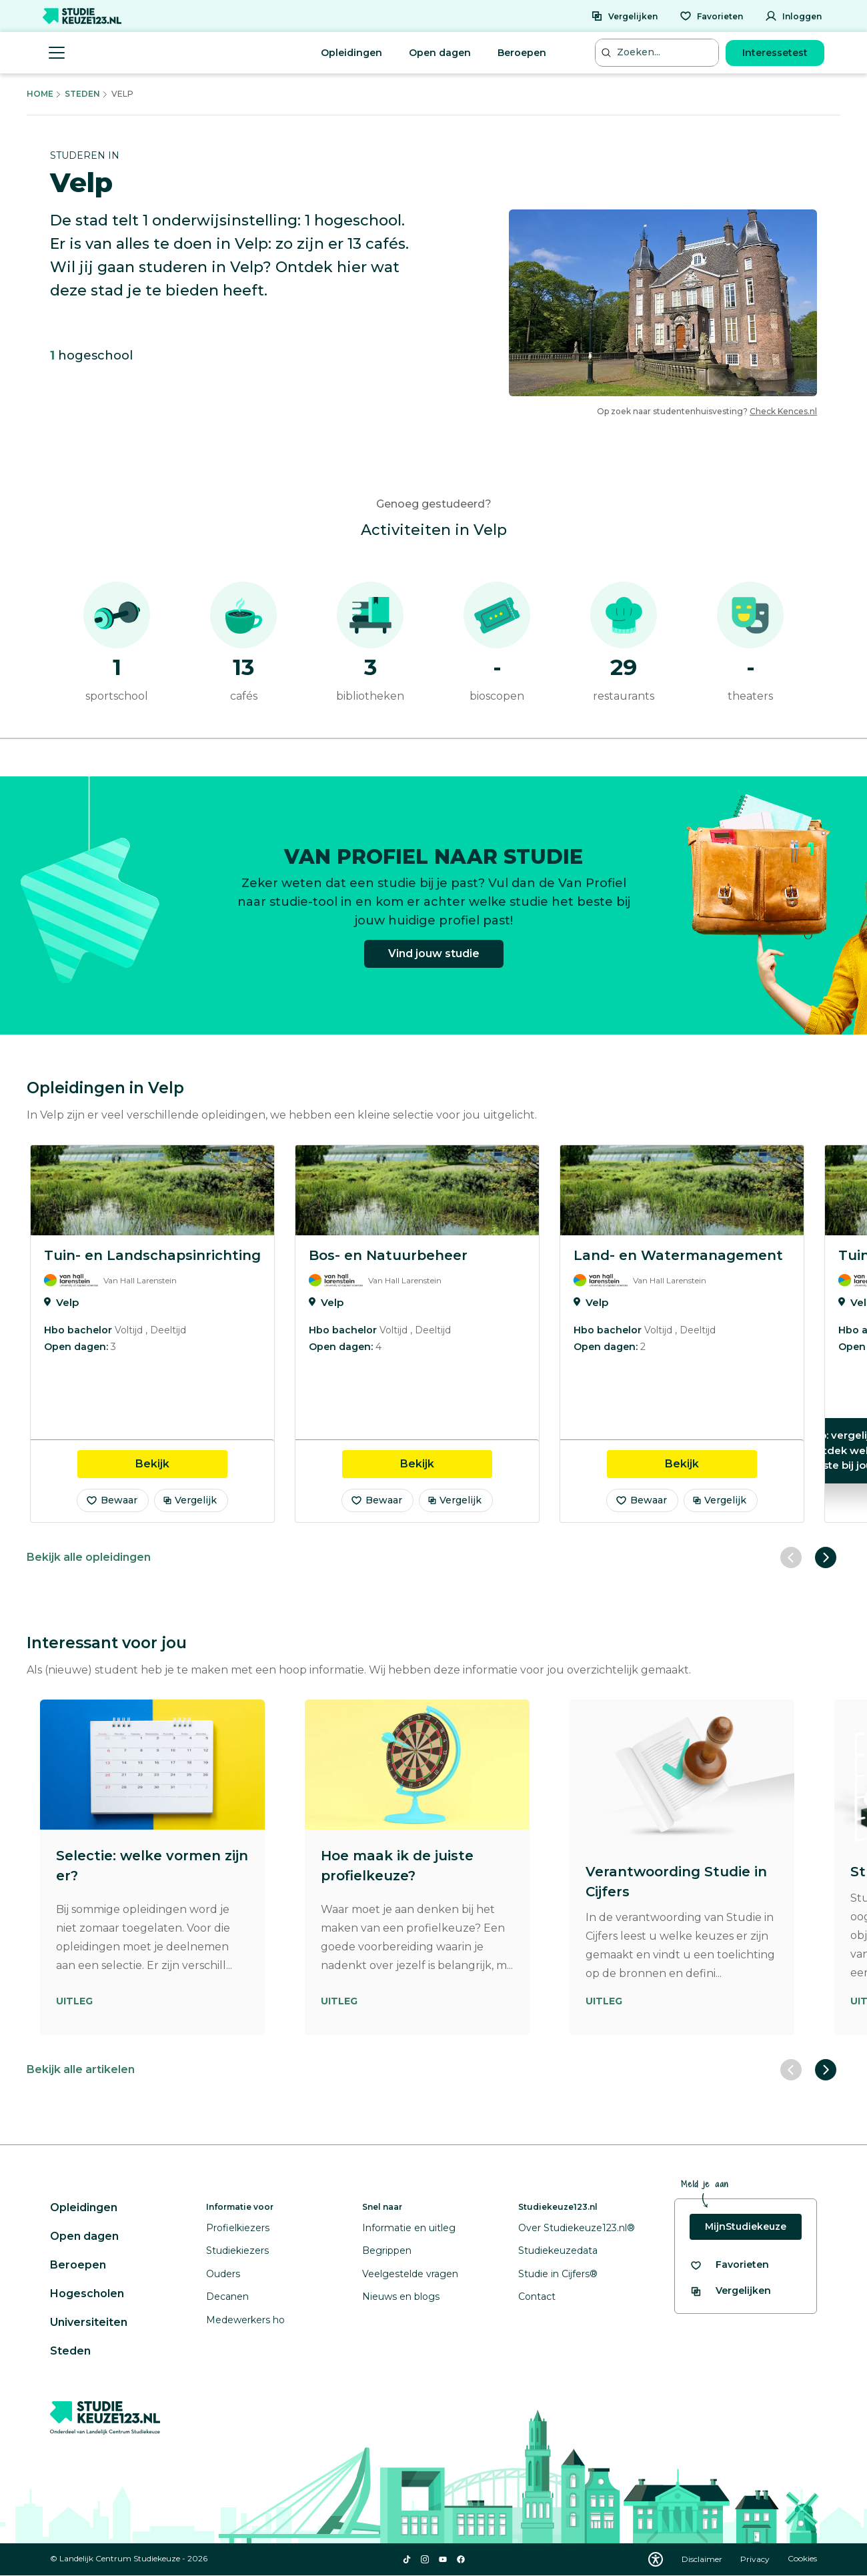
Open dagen (440, 53)
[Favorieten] (711, 16)
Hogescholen (87, 2293)
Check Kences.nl (783, 411)
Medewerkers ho (245, 2320)
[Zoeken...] (658, 52)
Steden (82, 94)
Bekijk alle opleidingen (89, 1557)
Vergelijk (190, 1500)
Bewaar (111, 1500)
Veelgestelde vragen (410, 2274)
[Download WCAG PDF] (656, 2559)
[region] (433, 1334)
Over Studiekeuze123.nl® (576, 2228)
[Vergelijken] (624, 16)
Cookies (802, 2559)
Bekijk (181, 1462)
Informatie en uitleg (409, 2228)
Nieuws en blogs (401, 2297)
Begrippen (386, 2250)
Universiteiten (88, 2322)
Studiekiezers (237, 2250)
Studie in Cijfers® (558, 2274)
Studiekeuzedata (558, 2250)
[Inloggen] (793, 16)
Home (40, 94)
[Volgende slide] (825, 1557)
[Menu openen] (57, 53)
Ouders (223, 2274)
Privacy (756, 2559)
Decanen (227, 2297)
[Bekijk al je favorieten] (729, 2265)
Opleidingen (351, 53)
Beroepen (522, 53)
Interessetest (775, 53)
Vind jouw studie (434, 962)
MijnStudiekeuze (745, 2226)
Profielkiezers (237, 2228)
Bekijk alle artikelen (81, 2069)
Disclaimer (703, 2559)
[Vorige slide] (791, 1557)
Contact (537, 2297)
